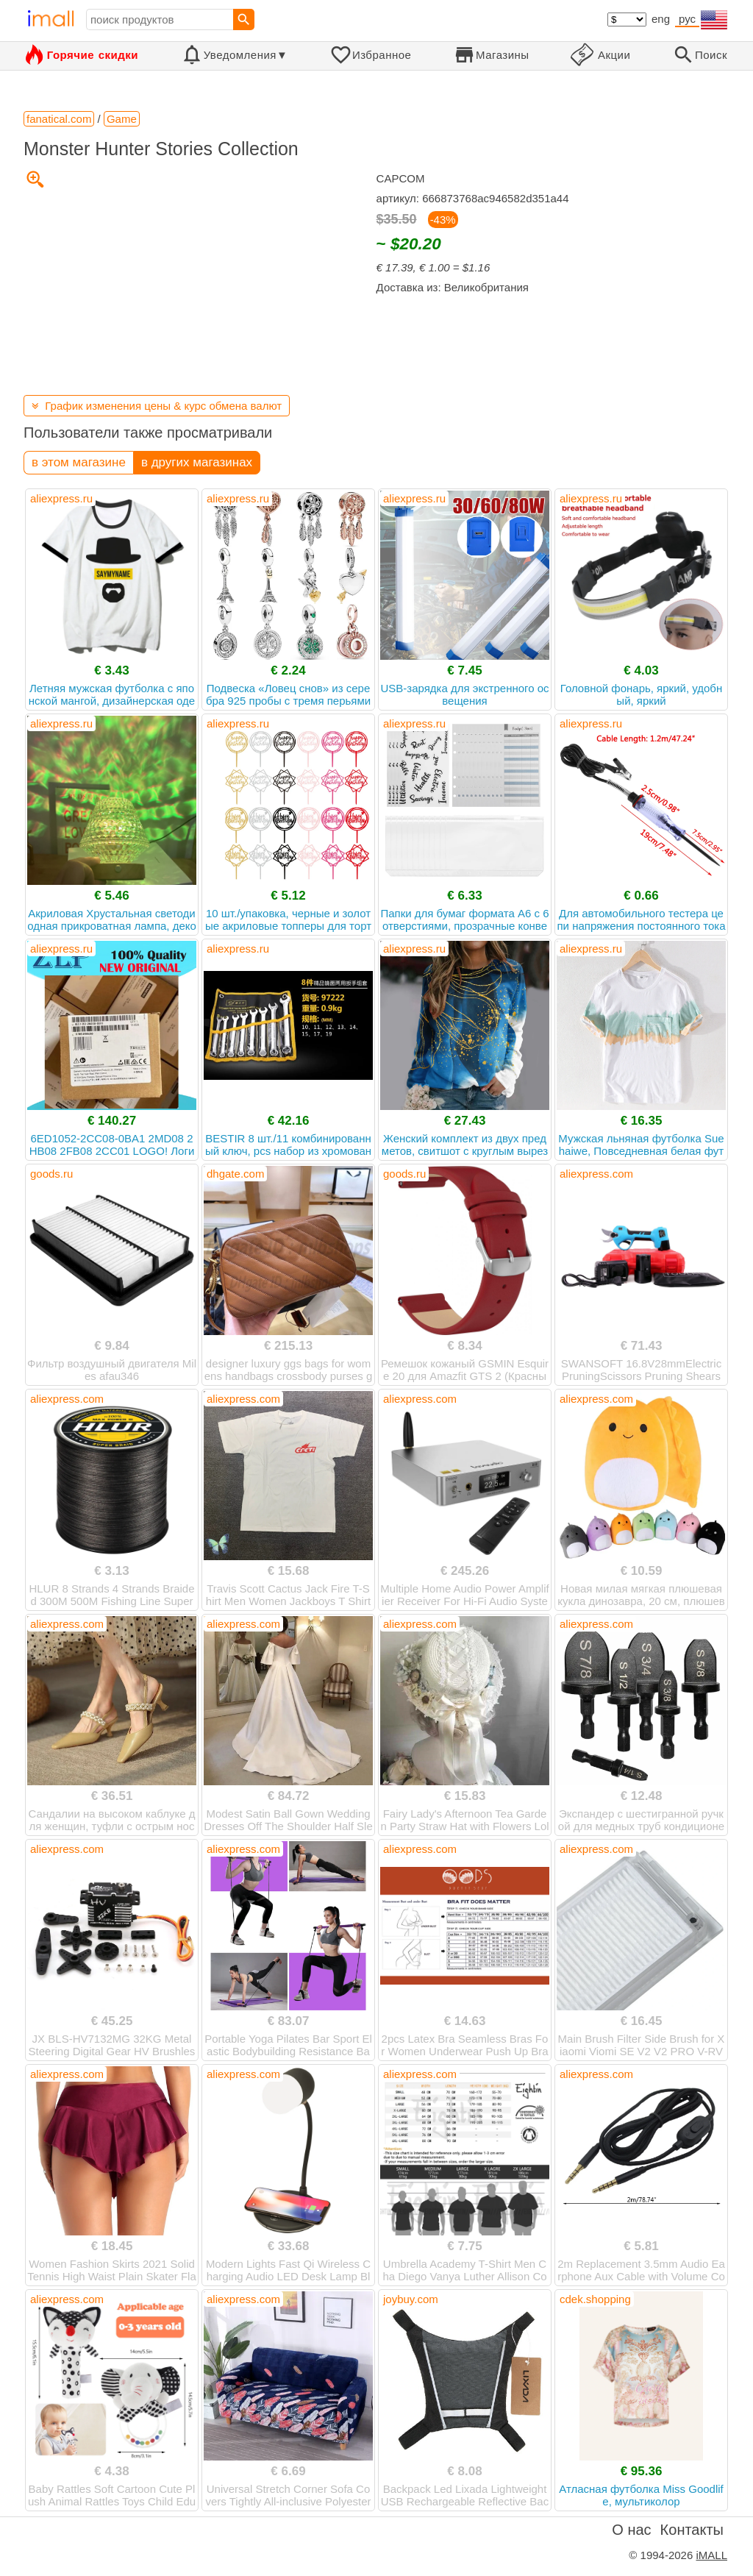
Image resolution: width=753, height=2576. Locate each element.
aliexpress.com (596, 1173)
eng (661, 19)
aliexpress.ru (61, 498)
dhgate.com (235, 1173)
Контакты (692, 2530)
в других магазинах (196, 462)
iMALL (711, 2555)
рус (687, 19)
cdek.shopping (595, 2299)
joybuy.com (410, 2299)
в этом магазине (79, 462)
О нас (631, 2530)
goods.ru (51, 1173)
